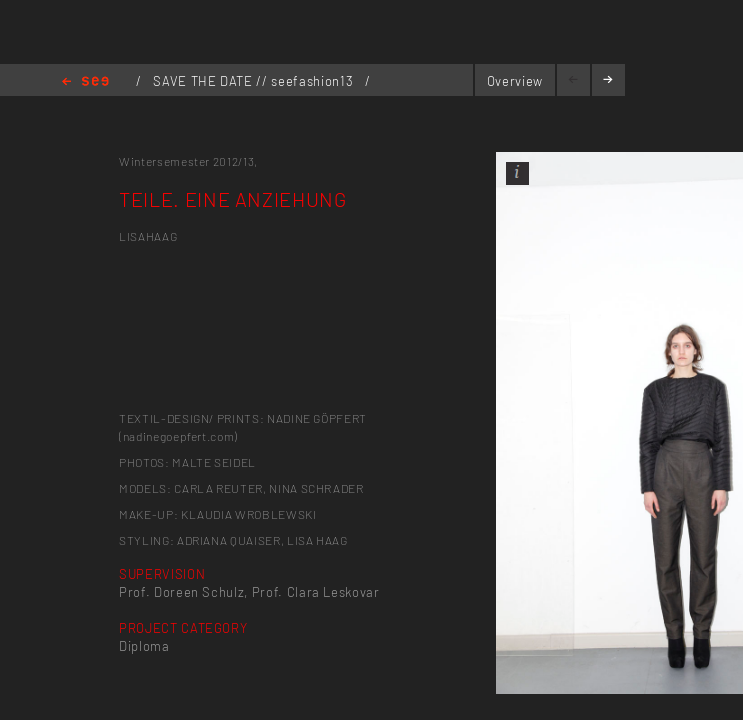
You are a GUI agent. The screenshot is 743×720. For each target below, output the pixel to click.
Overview (515, 81)
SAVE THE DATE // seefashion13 (255, 81)
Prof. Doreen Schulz (181, 592)
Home (85, 82)
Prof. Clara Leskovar (316, 592)
